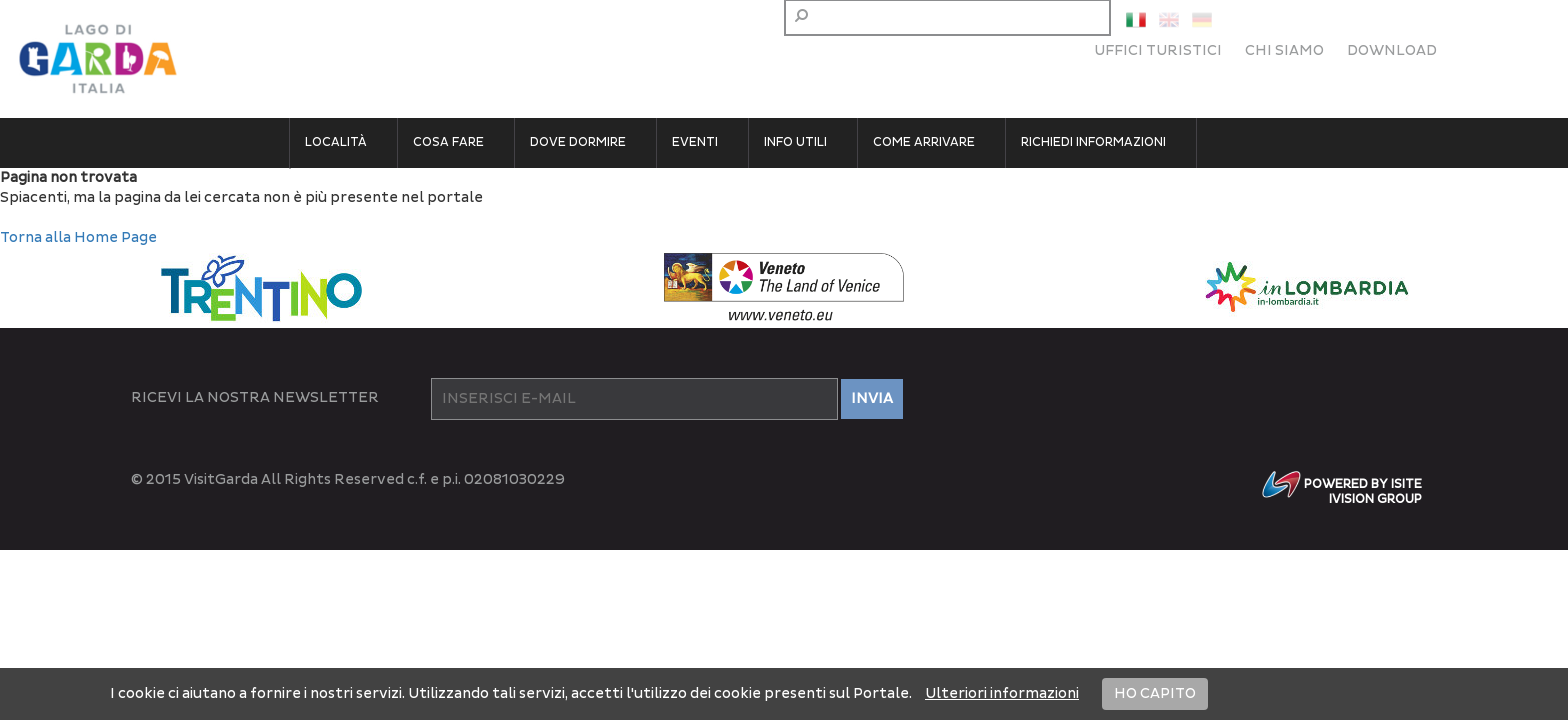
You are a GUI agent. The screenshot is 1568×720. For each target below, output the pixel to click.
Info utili (795, 142)
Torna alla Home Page (78, 237)
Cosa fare (448, 142)
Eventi (695, 142)
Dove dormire (578, 142)
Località (336, 142)
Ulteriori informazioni (1002, 693)
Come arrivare (924, 142)
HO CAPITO (1155, 693)
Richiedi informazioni (1093, 142)
